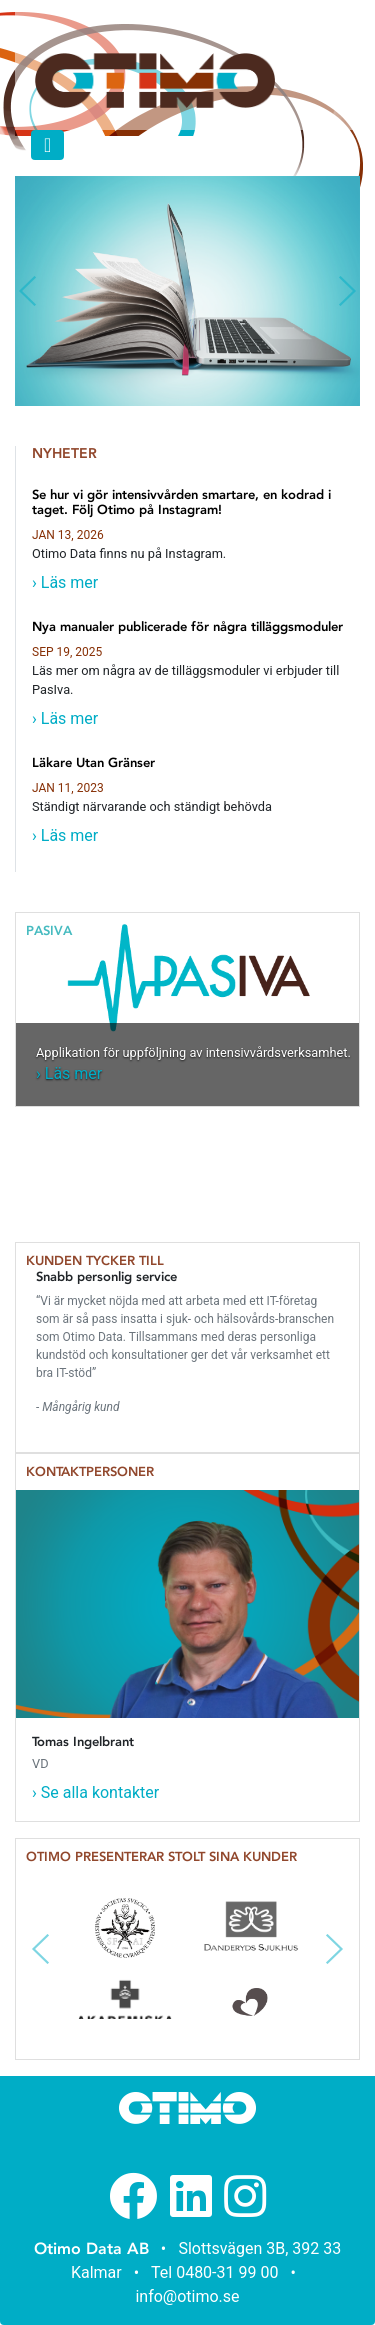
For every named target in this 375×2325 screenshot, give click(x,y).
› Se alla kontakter (95, 1792)
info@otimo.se (187, 2296)
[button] (27, 291)
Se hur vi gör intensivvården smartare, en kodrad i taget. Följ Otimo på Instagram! (181, 502)
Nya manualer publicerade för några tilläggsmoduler (187, 626)
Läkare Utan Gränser (93, 762)
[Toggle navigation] (47, 145)
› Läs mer (65, 582)
